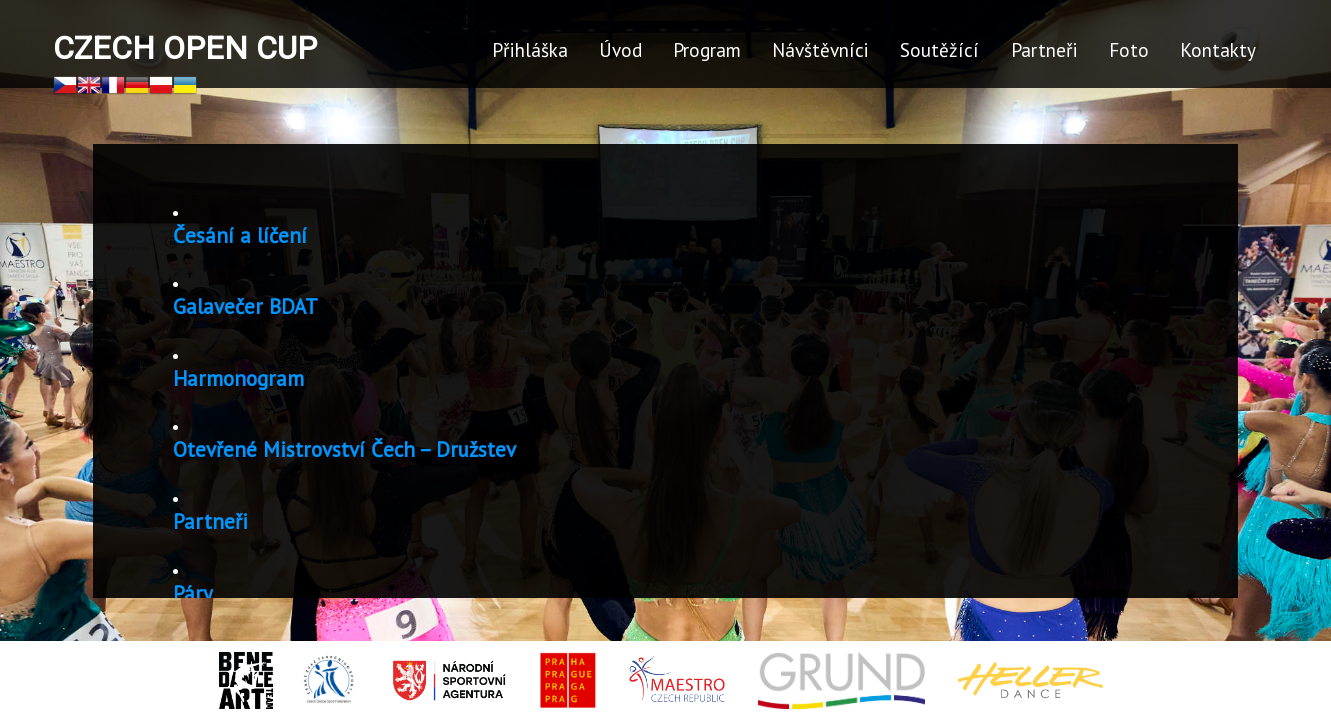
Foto (1129, 49)
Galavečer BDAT (253, 306)
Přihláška (530, 49)
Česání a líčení (248, 235)
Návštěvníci (820, 49)
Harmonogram (246, 378)
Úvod (620, 49)
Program (707, 49)
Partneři (1044, 49)
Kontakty (1218, 49)
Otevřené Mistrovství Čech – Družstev (352, 449)
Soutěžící (939, 49)
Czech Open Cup (185, 48)
